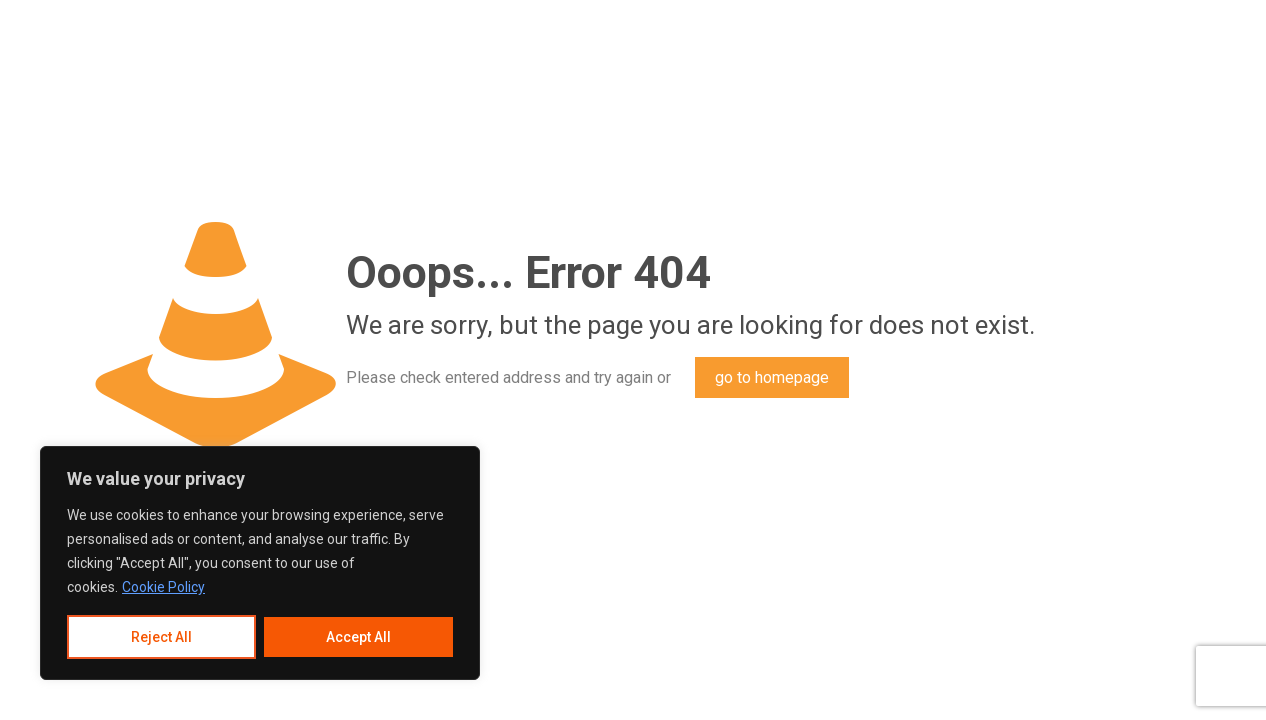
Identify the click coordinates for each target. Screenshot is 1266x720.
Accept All (358, 637)
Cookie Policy (163, 587)
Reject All (161, 637)
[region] (260, 563)
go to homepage (772, 377)
